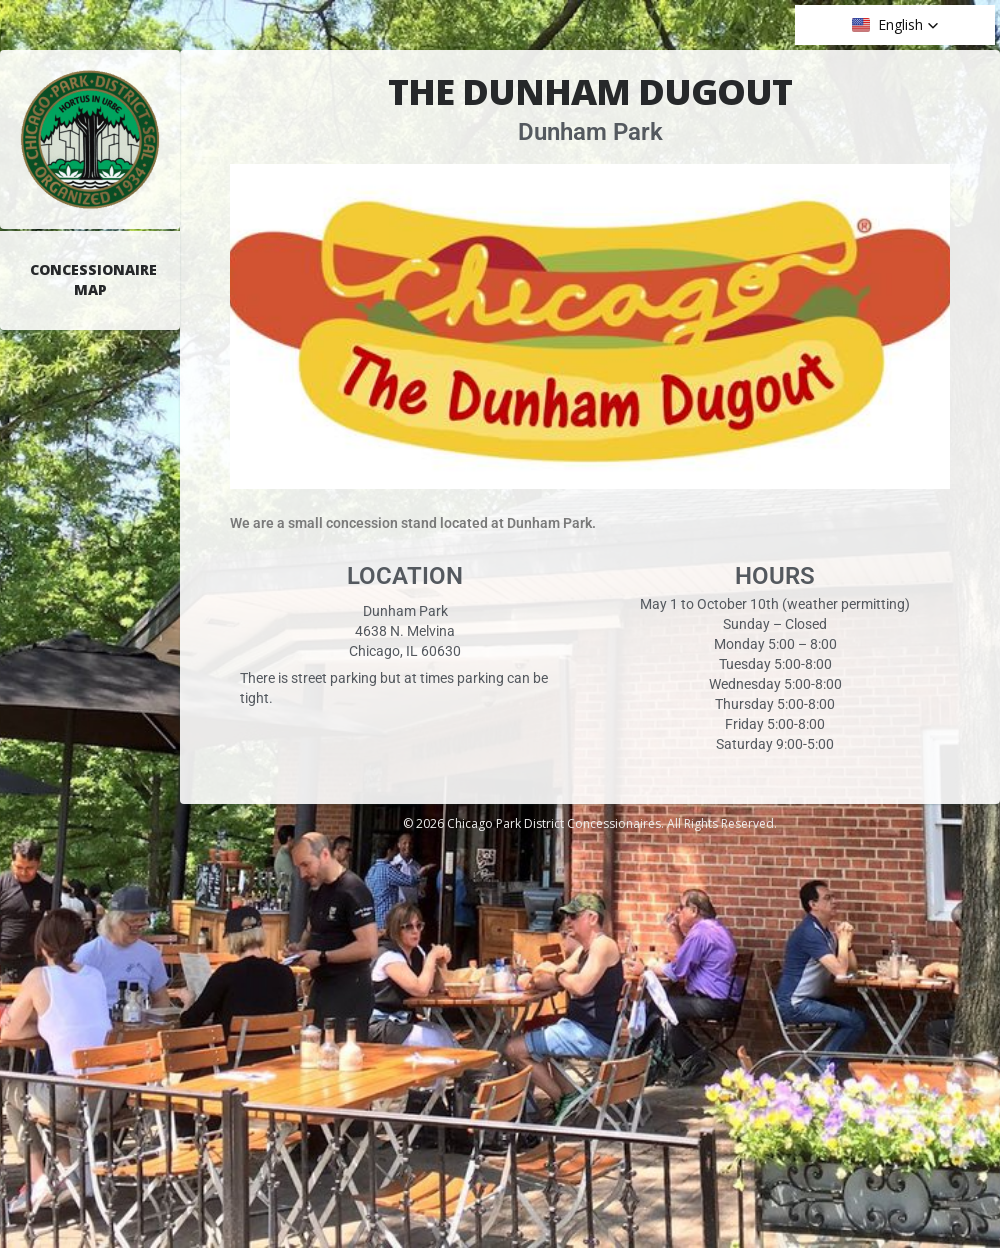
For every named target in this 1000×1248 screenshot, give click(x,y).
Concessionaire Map (93, 279)
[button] (895, 25)
